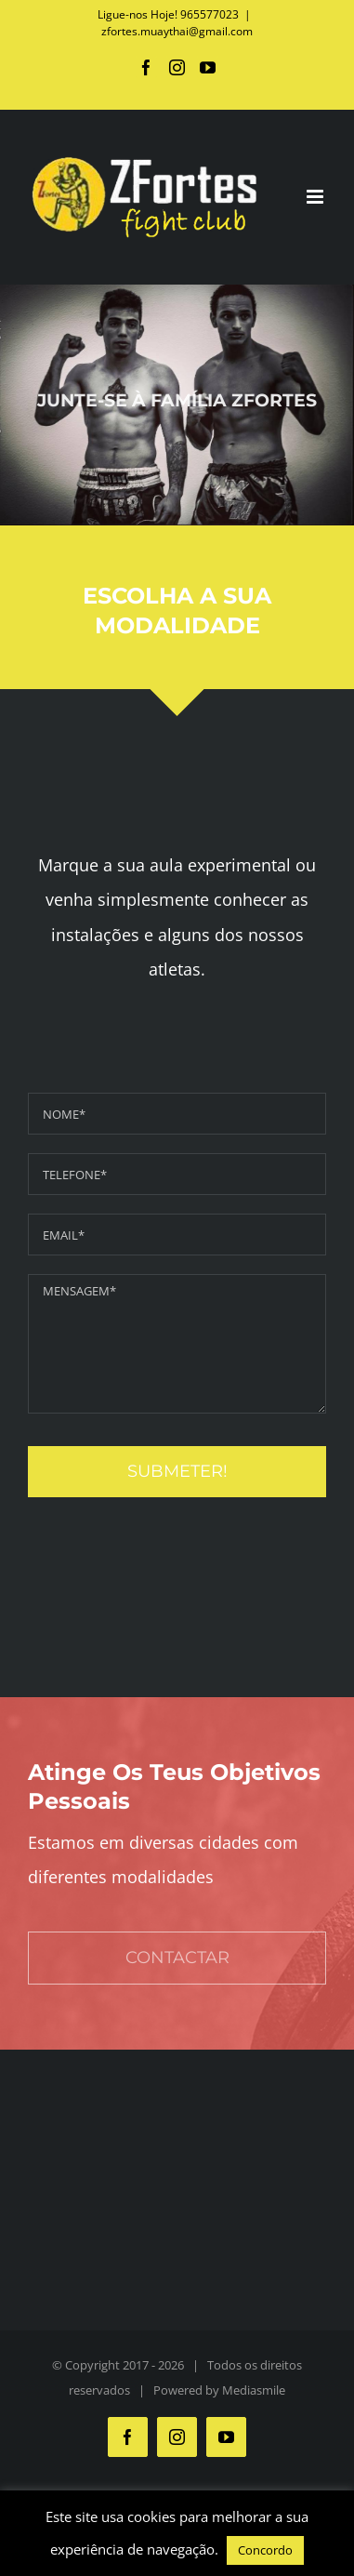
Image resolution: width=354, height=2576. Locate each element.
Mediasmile (253, 2390)
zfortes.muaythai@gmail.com (177, 31)
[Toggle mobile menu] (316, 196)
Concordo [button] (265, 2550)
